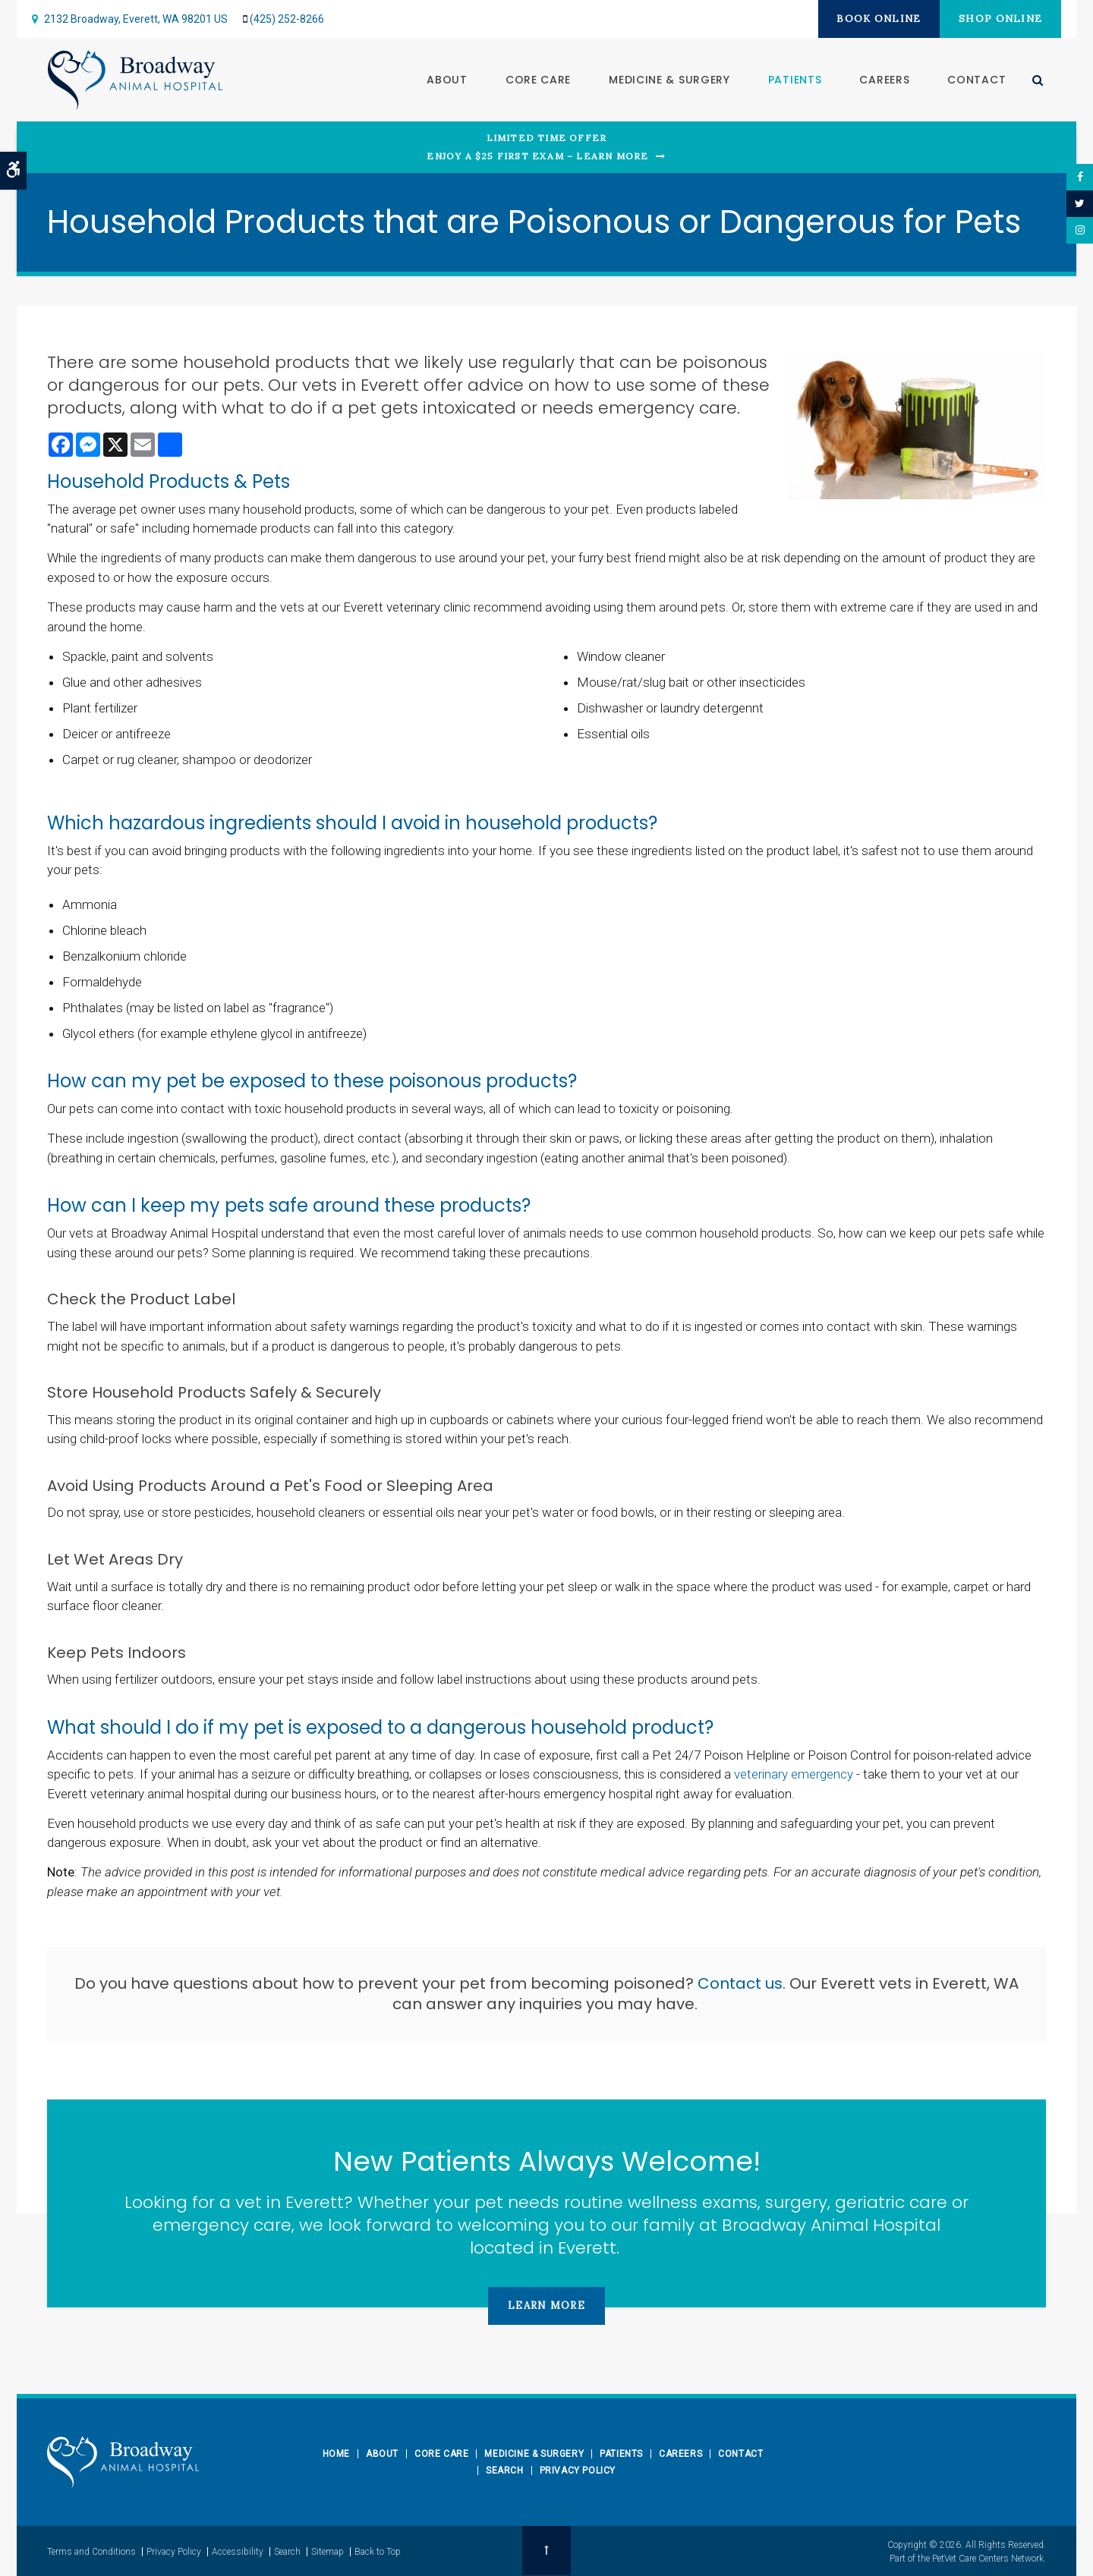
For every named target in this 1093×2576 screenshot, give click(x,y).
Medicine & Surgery (668, 79)
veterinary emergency (793, 1774)
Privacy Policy (578, 2470)
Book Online (873, 18)
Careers (883, 79)
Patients (794, 79)
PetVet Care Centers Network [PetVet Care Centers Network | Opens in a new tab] (988, 2557)
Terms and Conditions (91, 2551)
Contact (976, 79)
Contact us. (743, 1983)
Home (336, 2454)
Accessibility (237, 2551)
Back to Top (377, 2551)
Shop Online (998, 18)
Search (505, 2470)
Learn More (546, 2306)
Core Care (537, 79)
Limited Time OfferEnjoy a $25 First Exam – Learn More (537, 147)
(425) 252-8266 (287, 19)
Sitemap (327, 2551)
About (446, 79)
